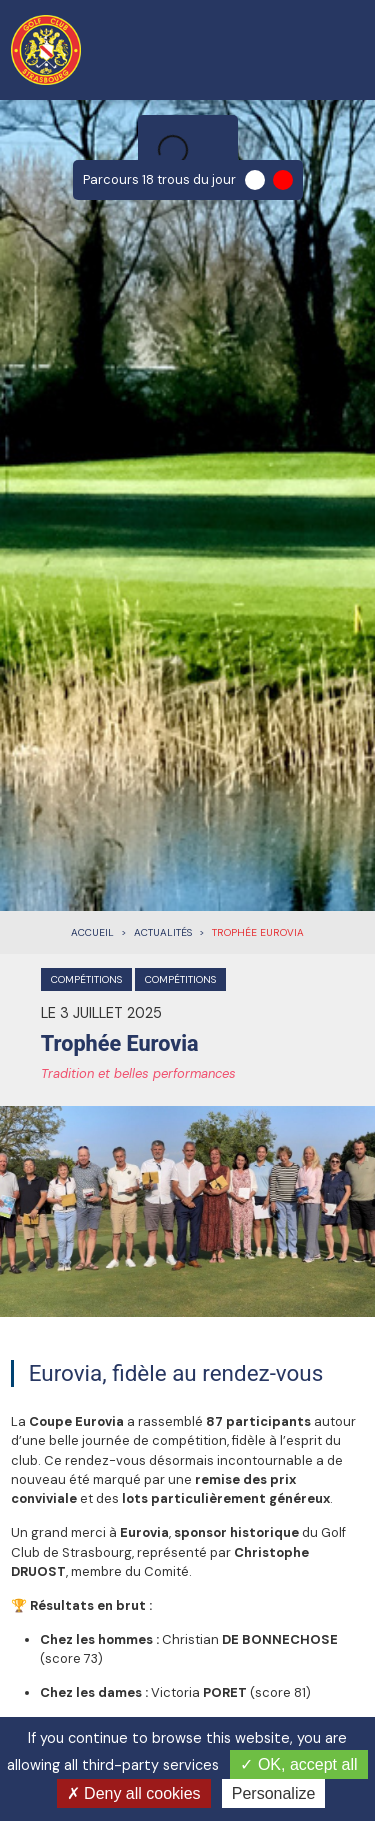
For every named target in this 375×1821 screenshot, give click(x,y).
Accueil (92, 932)
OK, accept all (298, 1764)
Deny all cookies (134, 1793)
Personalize (274, 1793)
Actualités (163, 932)
